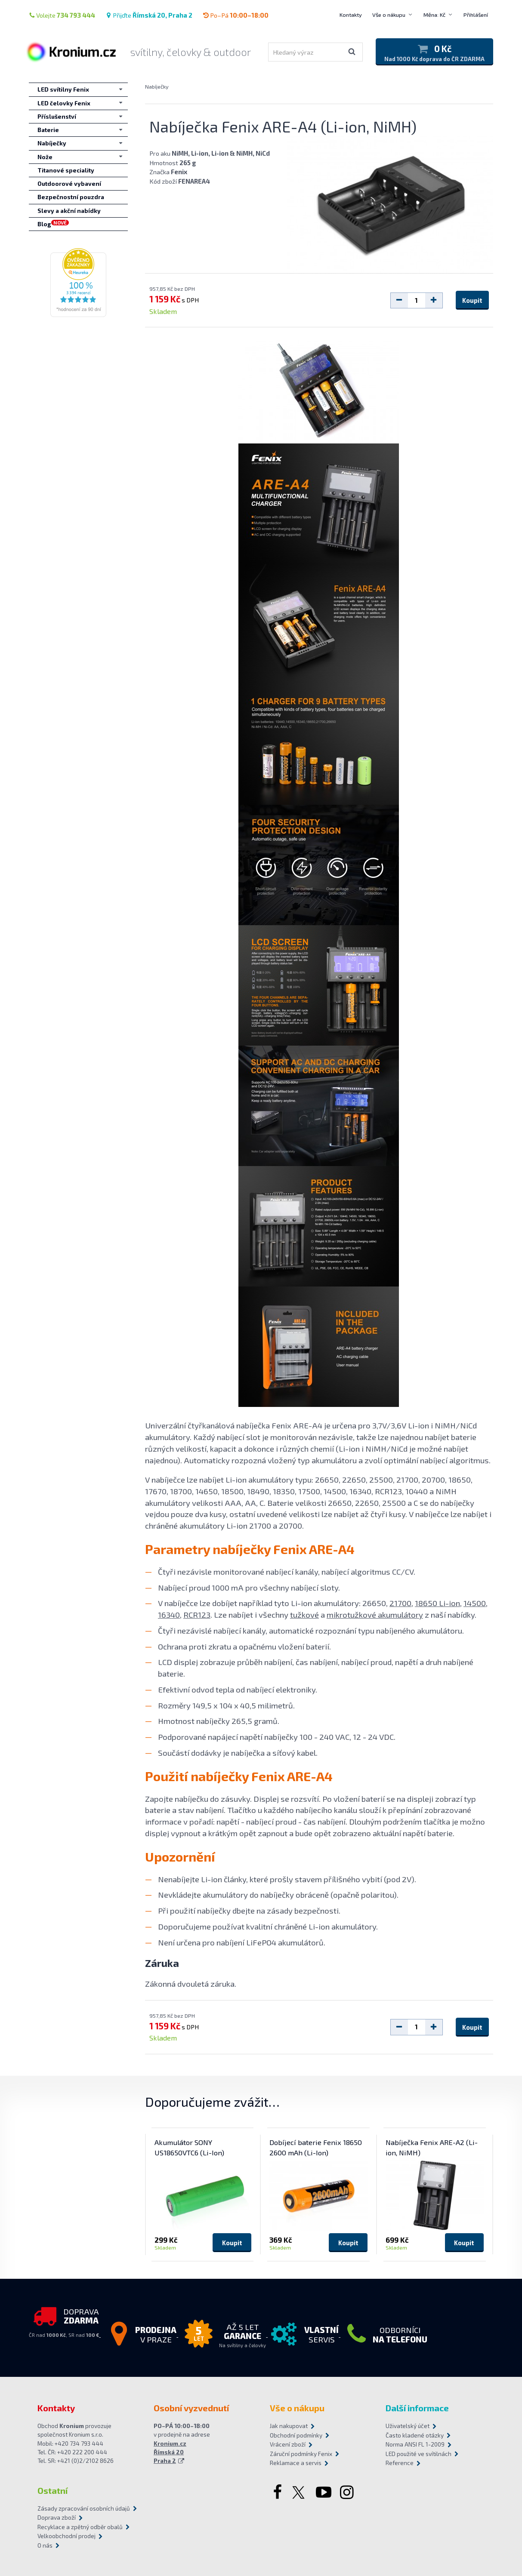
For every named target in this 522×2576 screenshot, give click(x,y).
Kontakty (351, 14)
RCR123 (196, 1614)
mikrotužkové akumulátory (375, 1614)
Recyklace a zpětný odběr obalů (80, 2527)
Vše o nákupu (388, 14)
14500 (474, 1603)
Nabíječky (157, 86)
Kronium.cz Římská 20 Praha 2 (170, 2452)
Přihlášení (475, 14)
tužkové (304, 1614)
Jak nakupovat (289, 2425)
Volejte (62, 15)
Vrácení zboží (288, 2444)
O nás (45, 2545)
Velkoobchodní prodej (66, 2536)
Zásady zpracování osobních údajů (83, 2508)
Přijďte (148, 15)
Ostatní (52, 2490)
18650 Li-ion (437, 1603)
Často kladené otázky (415, 2435)
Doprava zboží (56, 2517)
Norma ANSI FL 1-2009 (415, 2444)
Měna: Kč (434, 14)
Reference (400, 2462)
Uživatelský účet (407, 2425)
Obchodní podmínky (296, 2435)
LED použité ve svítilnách (418, 2453)
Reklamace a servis (295, 2462)
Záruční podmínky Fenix (301, 2453)
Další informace (417, 2408)
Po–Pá (236, 15)
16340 (169, 1614)
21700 (400, 1603)
